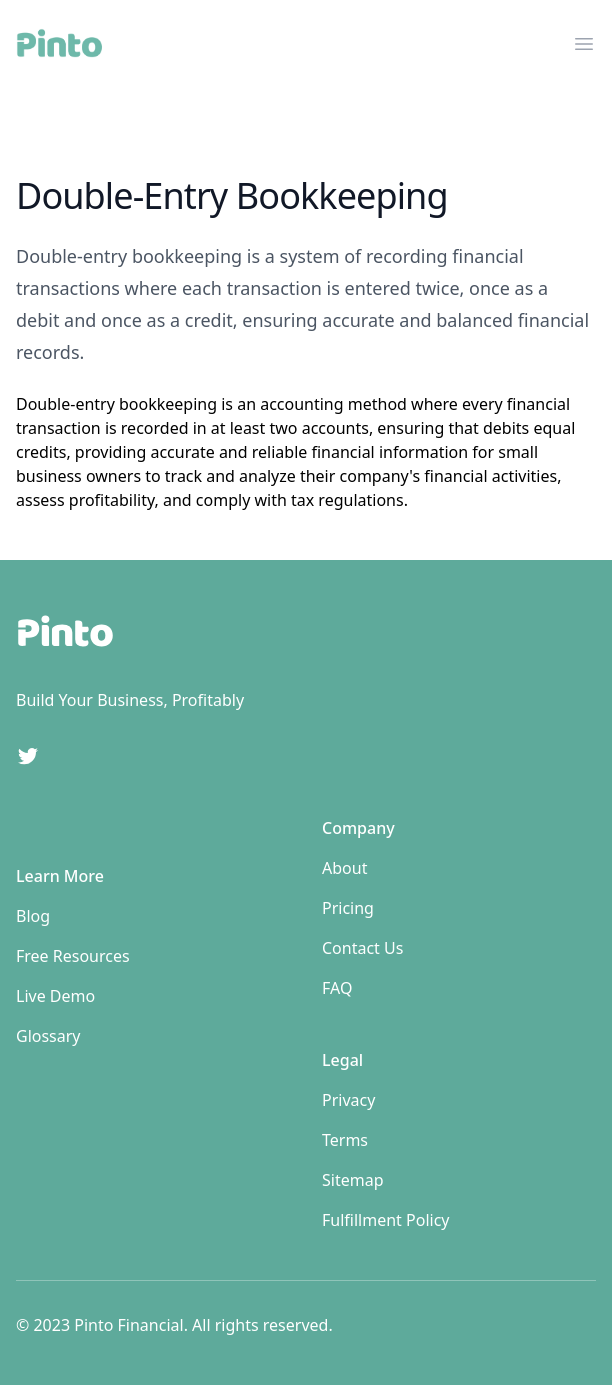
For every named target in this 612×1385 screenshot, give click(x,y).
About (344, 868)
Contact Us (362, 948)
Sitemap (353, 1180)
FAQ (337, 988)
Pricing (348, 908)
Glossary (48, 1036)
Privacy (348, 1100)
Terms (345, 1140)
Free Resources (73, 956)
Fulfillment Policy (385, 1220)
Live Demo (55, 996)
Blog (33, 916)
